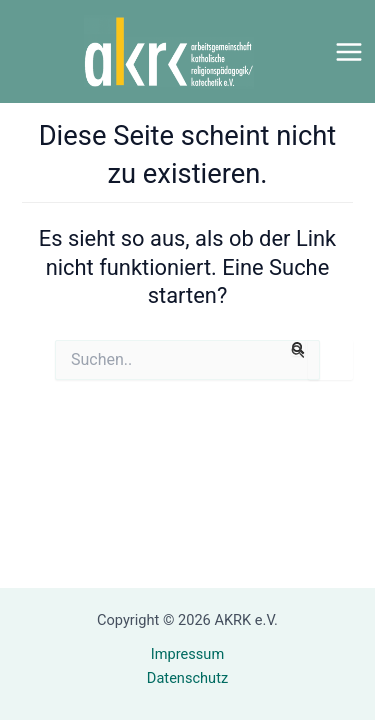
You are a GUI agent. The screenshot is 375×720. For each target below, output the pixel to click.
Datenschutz (187, 678)
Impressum (187, 654)
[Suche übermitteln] (298, 348)
